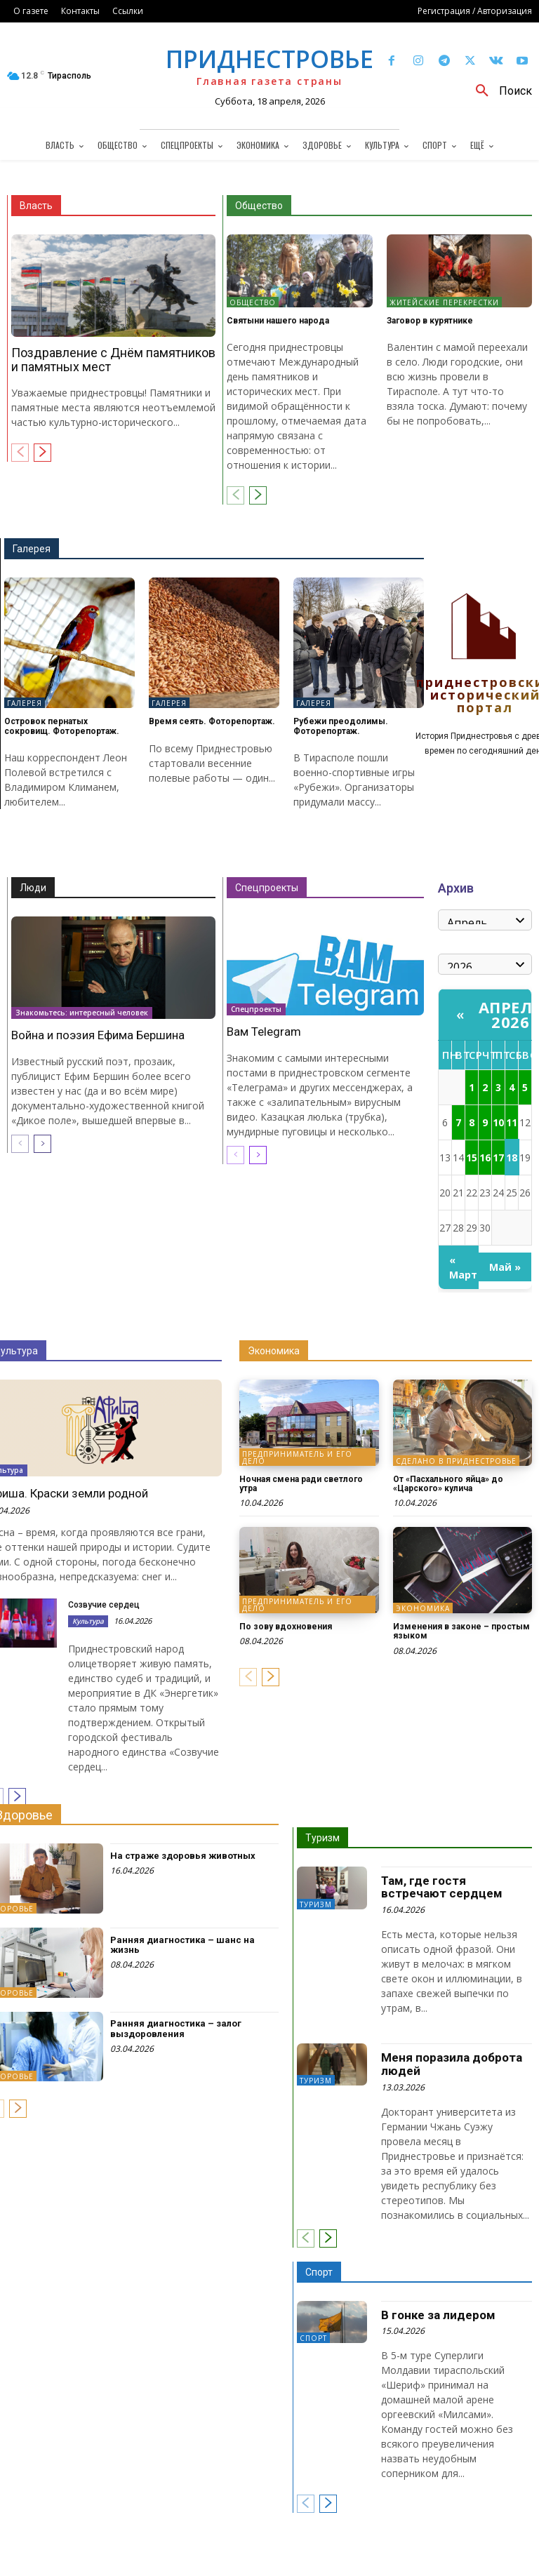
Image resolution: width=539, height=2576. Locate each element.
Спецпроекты (266, 887)
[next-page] (42, 452)
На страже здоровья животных (182, 1855)
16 (485, 1157)
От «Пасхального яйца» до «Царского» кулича (448, 1483)
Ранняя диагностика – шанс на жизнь (182, 1945)
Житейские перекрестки (444, 302)
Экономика (274, 1350)
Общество (259, 205)
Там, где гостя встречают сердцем (442, 1887)
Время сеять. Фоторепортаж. (212, 721)
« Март (463, 1267)
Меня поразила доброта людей (451, 2064)
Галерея (32, 548)
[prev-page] (20, 452)
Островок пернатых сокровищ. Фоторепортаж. (61, 725)
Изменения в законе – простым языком (461, 1631)
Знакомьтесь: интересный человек (81, 1012)
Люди (33, 887)
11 (511, 1122)
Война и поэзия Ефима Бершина (98, 1035)
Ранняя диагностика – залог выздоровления (175, 2028)
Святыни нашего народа (278, 321)
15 (471, 1157)
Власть (36, 205)
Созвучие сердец (104, 1605)
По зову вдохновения (285, 1626)
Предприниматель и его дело (297, 1457)
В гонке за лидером (438, 2315)
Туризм (322, 1837)
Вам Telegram (264, 1032)
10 (498, 1122)
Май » (505, 1267)
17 (498, 1157)
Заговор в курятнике (430, 321)
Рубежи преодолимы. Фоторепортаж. (340, 725)
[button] (498, 91)
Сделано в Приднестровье (456, 1461)
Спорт (319, 2272)
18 (511, 1157)
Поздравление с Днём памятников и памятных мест (113, 359)
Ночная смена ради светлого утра (301, 1483)
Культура (88, 1621)
